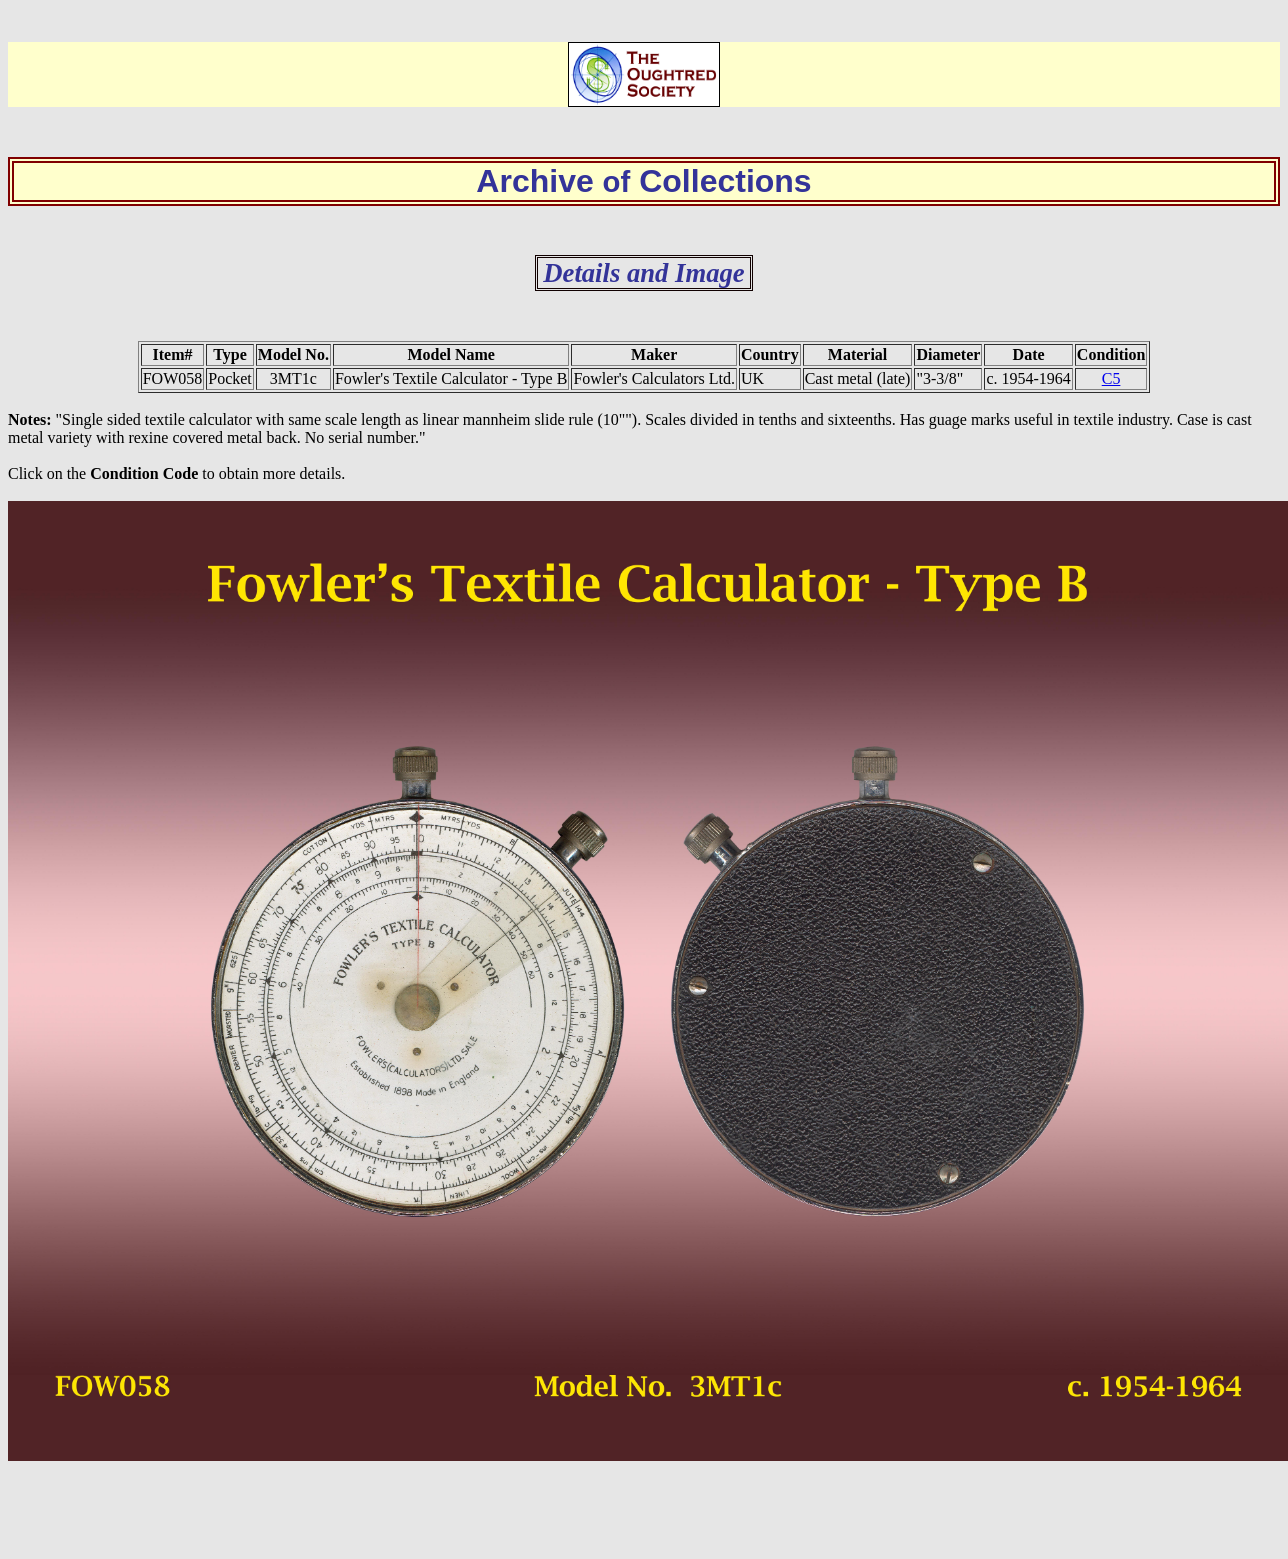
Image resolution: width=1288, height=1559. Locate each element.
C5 (1111, 378)
